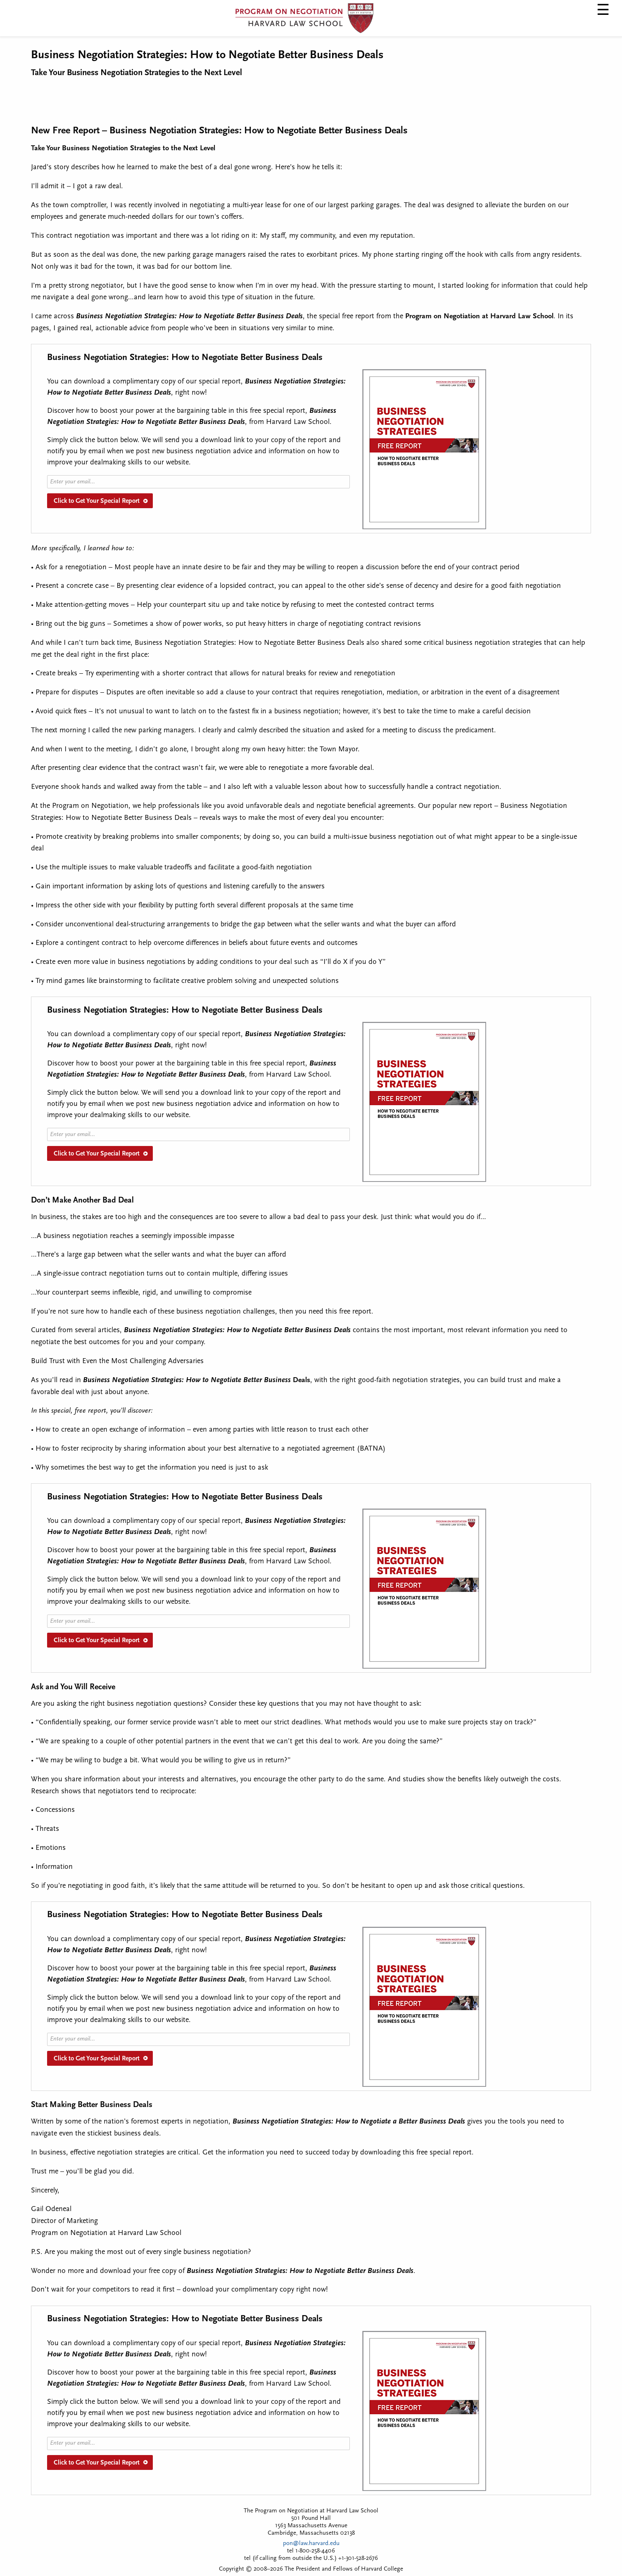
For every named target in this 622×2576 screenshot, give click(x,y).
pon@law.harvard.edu (311, 2543)
